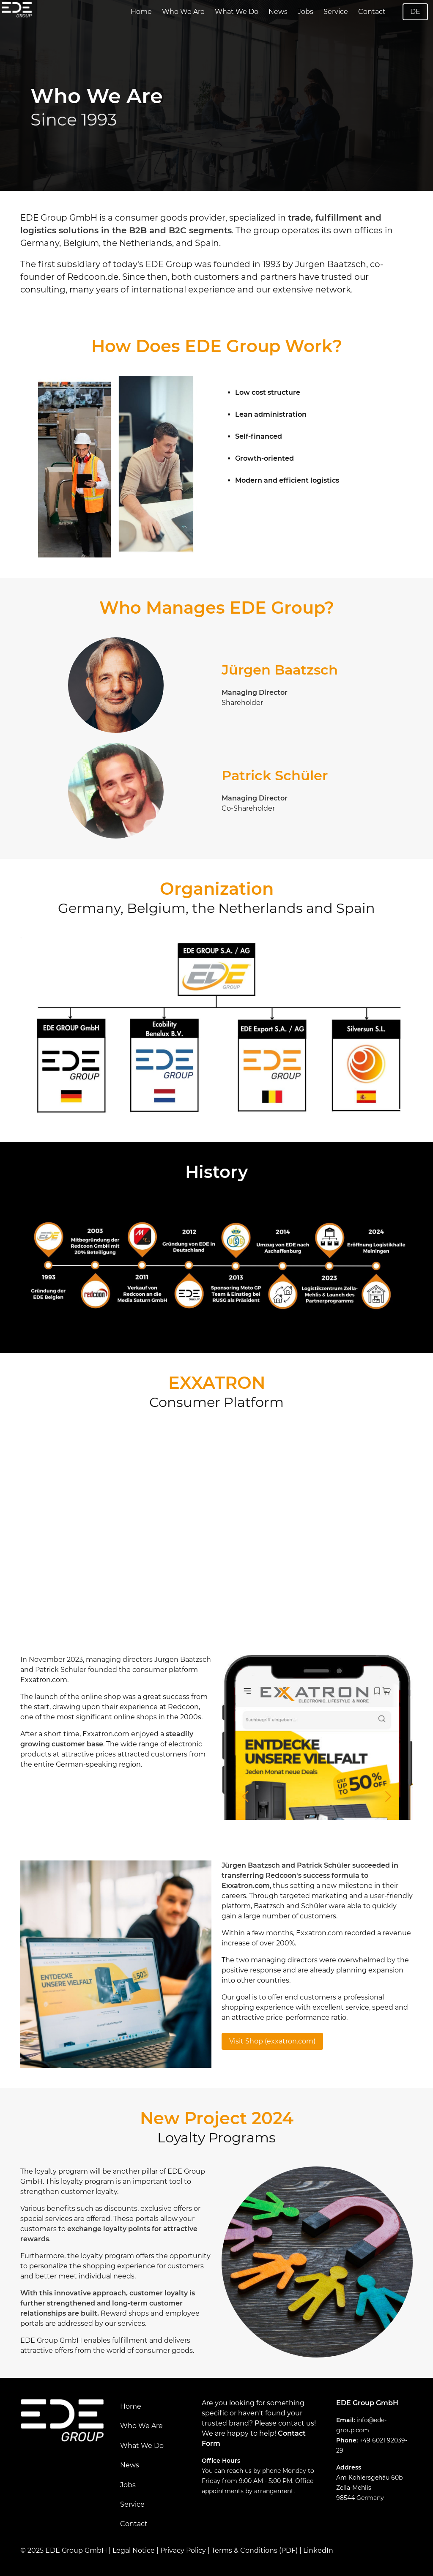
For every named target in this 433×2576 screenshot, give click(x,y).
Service (335, 12)
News (278, 12)
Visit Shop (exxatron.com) (272, 2041)
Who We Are (183, 12)
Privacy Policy (183, 2550)
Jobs (305, 12)
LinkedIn (318, 2550)
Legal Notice (133, 2550)
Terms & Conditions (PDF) (254, 2550)
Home (141, 12)
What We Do (236, 12)
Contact (372, 12)
